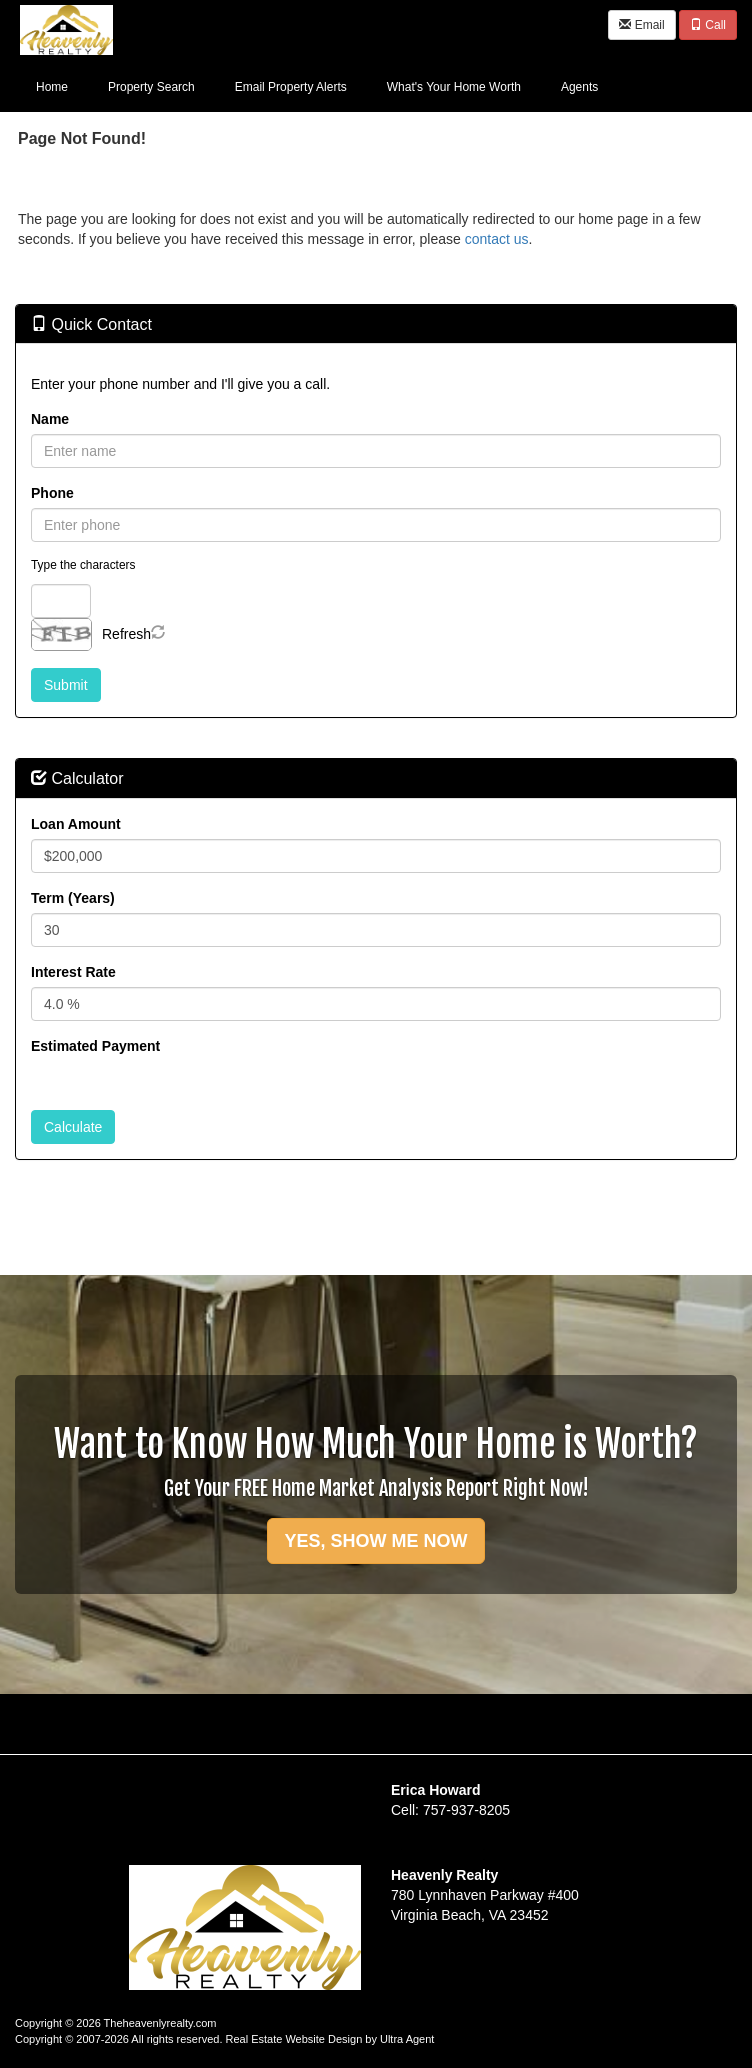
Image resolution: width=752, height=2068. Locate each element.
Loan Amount (76, 824)
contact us (497, 239)
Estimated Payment (95, 1046)
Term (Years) (73, 898)
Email (641, 25)
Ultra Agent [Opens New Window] (407, 2039)
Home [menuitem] (52, 87)
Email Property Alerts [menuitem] (291, 87)
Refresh (126, 634)
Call (708, 25)
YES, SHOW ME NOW (375, 1541)
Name (50, 419)
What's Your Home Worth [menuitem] (454, 87)
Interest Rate (73, 972)
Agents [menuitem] (579, 87)
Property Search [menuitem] (151, 87)
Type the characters (83, 565)
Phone (52, 493)
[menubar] (317, 86)
